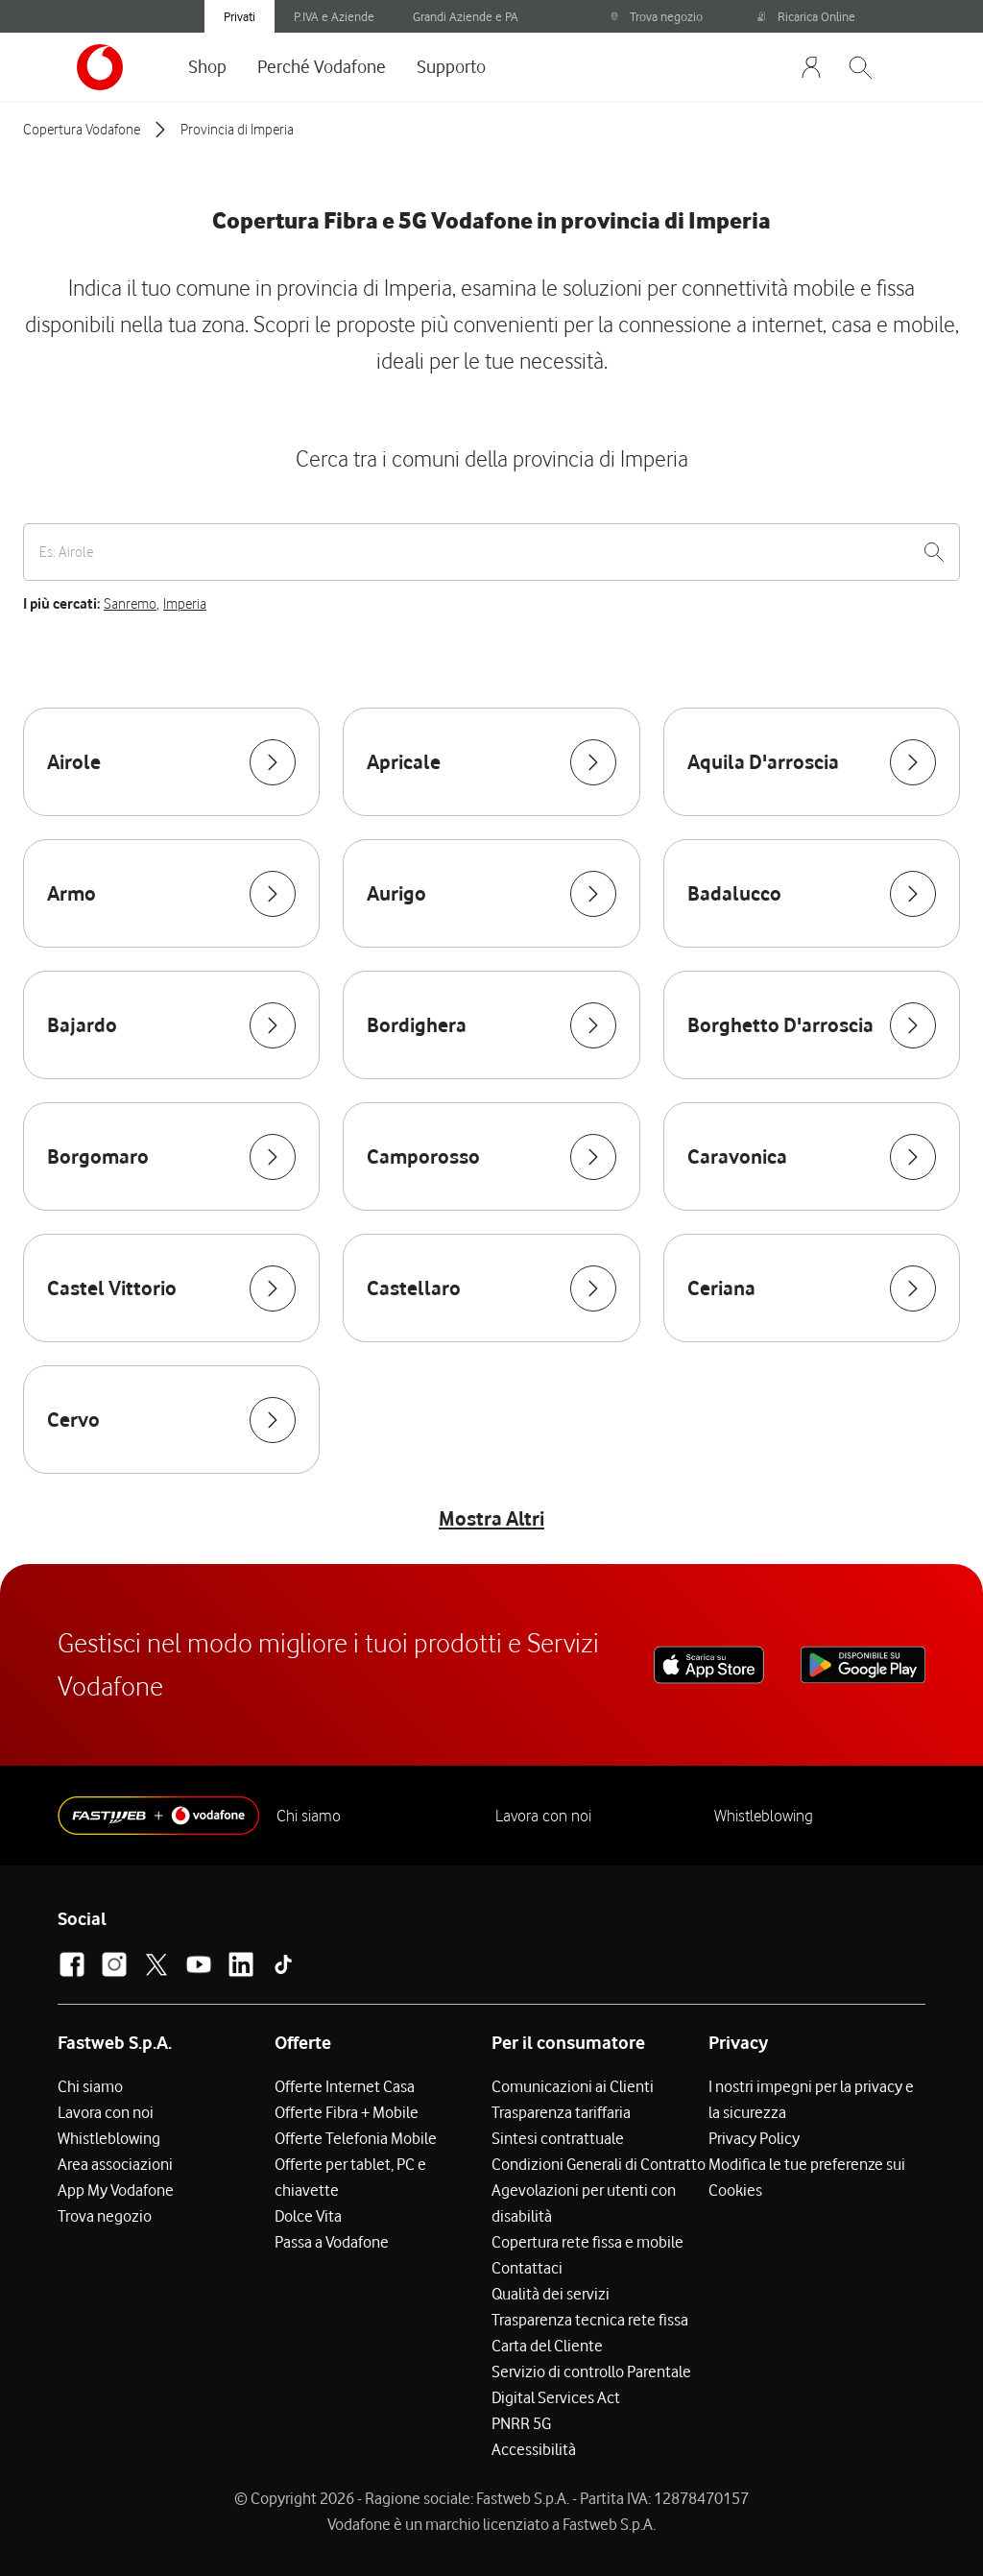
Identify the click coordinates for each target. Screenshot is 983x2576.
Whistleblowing (763, 1815)
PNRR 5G (521, 2423)
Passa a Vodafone (332, 2241)
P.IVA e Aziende (334, 16)
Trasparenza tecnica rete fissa (590, 2319)
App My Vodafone (116, 2190)
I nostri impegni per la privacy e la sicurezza (811, 2099)
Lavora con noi (543, 1815)
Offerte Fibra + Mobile (347, 2112)
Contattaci (527, 2267)
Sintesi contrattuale (558, 2138)
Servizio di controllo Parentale (591, 2371)
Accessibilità (534, 2449)
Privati (239, 16)
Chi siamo (308, 1815)
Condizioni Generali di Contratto (599, 2164)
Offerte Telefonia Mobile (356, 2138)
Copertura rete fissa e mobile (587, 2241)
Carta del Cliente (547, 2345)
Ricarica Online (806, 16)
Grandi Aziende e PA (465, 16)
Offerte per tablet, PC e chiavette (350, 2177)
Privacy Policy (754, 2138)
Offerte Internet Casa (345, 2086)
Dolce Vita (308, 2216)
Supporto (451, 66)
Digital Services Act (556, 2397)
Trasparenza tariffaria (561, 2112)
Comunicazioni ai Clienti (573, 2086)
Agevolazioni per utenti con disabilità (584, 2203)
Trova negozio (656, 16)
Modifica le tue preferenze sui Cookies (806, 2177)
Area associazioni (115, 2164)
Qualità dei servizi (551, 2293)
